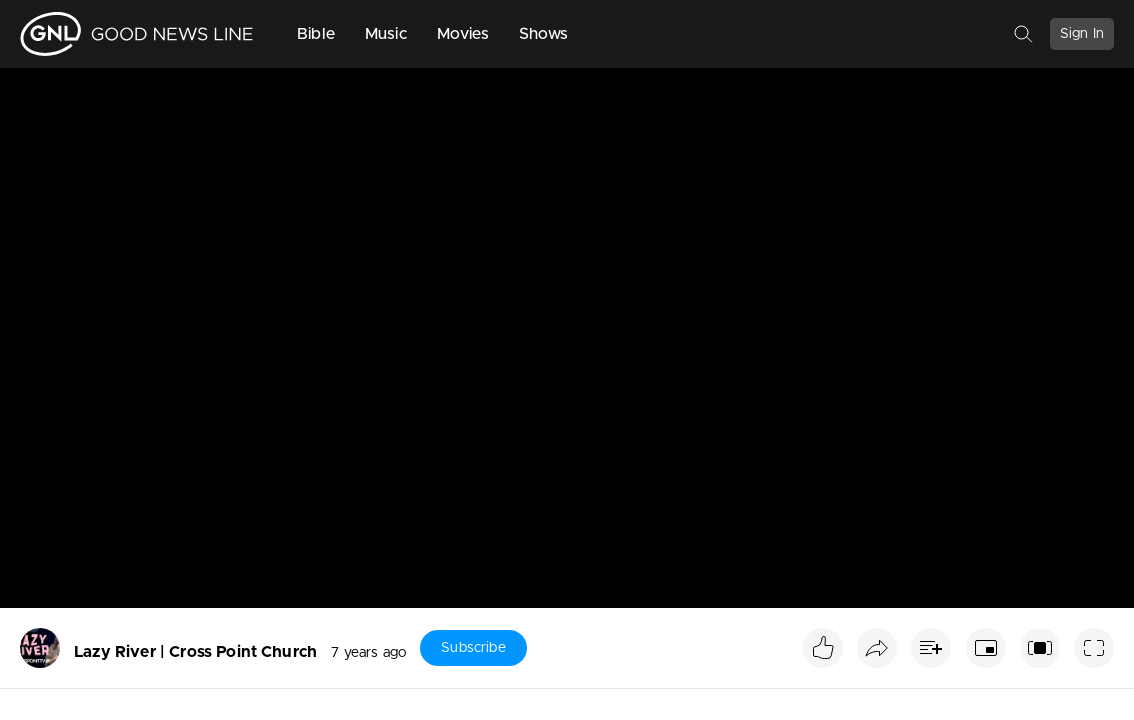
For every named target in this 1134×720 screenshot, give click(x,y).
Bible (316, 34)
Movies (463, 34)
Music (386, 34)
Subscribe (473, 648)
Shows (544, 34)
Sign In (1082, 34)
